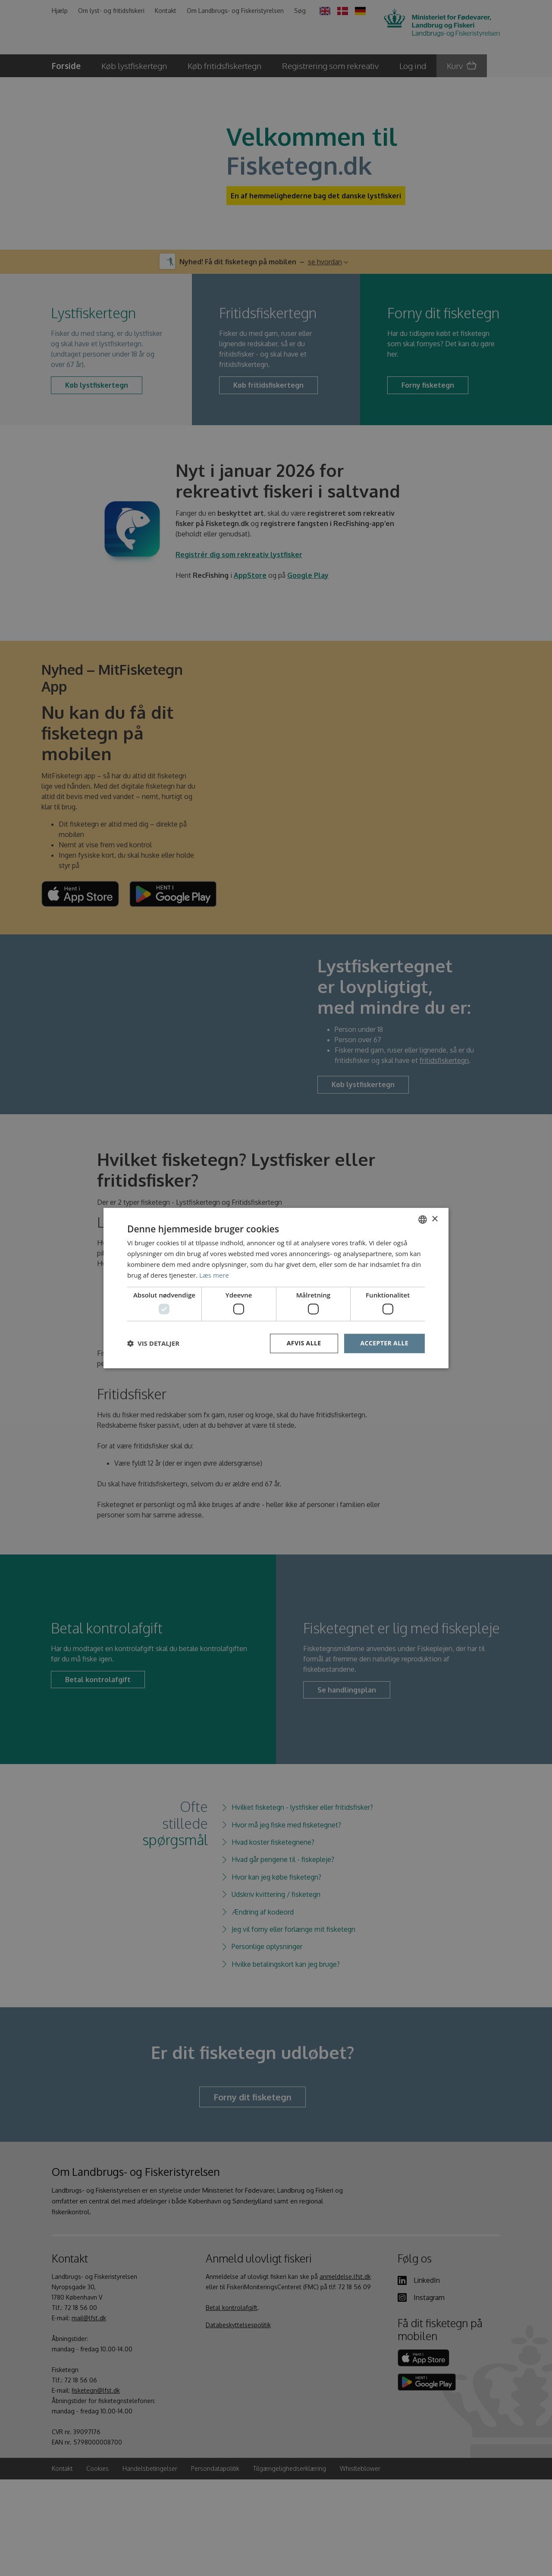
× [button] (434, 1219)
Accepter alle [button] (384, 1343)
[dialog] (276, 1288)
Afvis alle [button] (304, 1343)
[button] (153, 1343)
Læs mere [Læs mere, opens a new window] (214, 1275)
